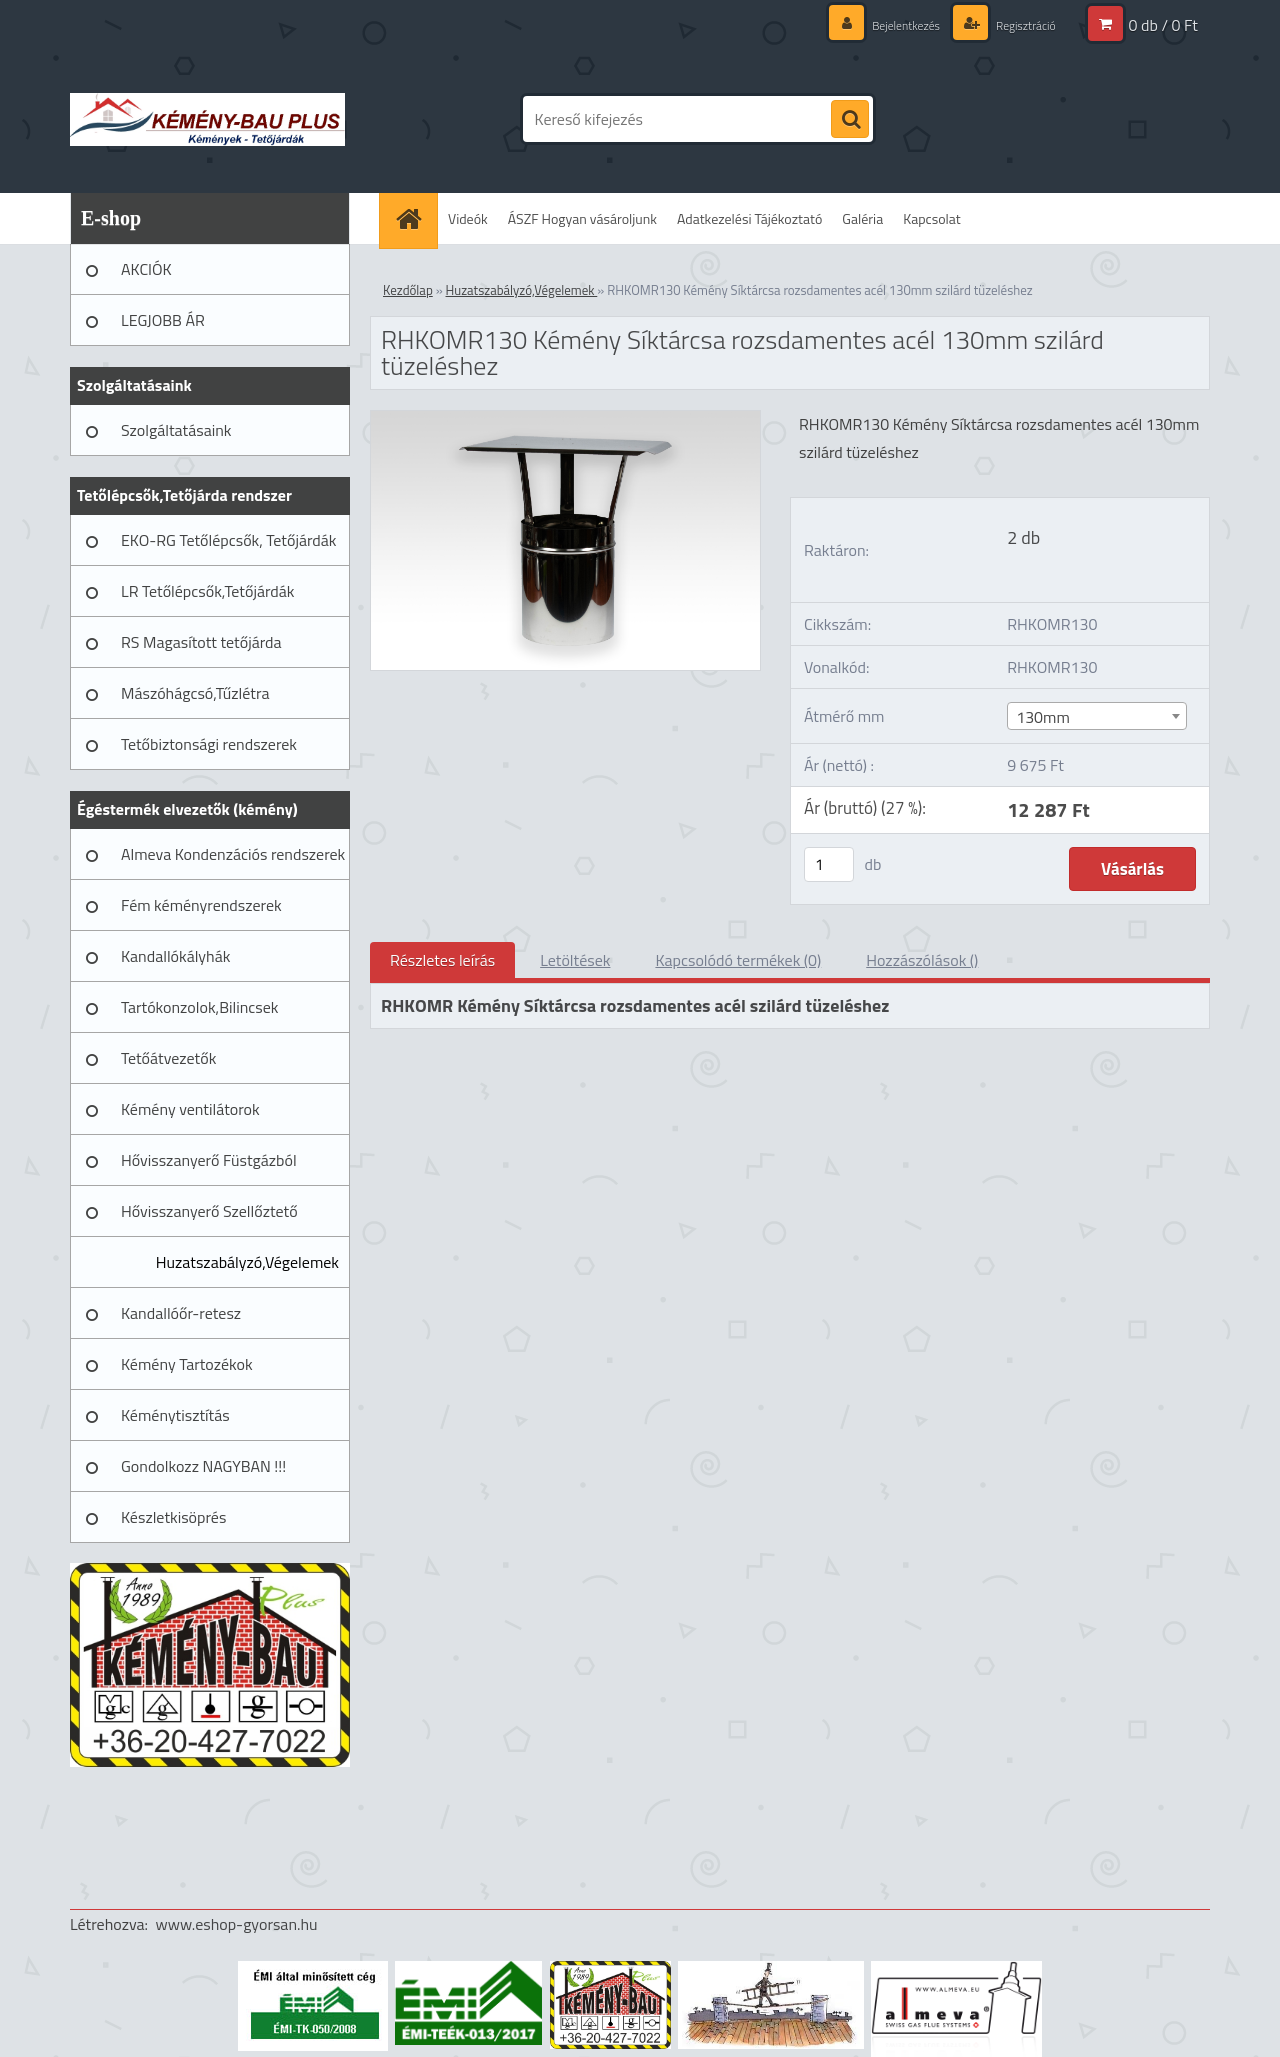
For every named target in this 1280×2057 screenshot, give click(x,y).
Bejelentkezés (886, 24)
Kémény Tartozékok (187, 1364)
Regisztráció (1018, 24)
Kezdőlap (408, 290)
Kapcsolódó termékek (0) (738, 960)
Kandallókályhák (175, 956)
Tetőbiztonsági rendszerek (209, 744)
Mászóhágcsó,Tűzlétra (195, 693)
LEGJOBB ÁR (163, 320)
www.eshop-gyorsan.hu (237, 1924)
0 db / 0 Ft (1163, 25)
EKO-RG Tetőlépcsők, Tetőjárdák (228, 540)
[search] (850, 120)
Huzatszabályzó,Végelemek (247, 1262)
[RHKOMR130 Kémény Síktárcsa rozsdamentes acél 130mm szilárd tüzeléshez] (565, 419)
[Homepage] (415, 218)
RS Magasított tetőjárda (201, 642)
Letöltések (575, 960)
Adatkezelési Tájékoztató (749, 218)
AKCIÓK (146, 269)
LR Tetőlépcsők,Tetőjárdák (207, 591)
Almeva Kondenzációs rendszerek (233, 854)
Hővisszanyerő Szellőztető (209, 1211)
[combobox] (1096, 716)
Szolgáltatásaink (176, 430)
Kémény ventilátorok (190, 1109)
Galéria (862, 218)
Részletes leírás (442, 960)
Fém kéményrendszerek (201, 905)
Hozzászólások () (922, 960)
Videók (468, 218)
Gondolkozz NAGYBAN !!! (203, 1466)
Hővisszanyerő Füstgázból (209, 1160)
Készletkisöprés (173, 1517)
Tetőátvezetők (168, 1058)
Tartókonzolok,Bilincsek (199, 1007)
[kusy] (829, 864)
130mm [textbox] (1043, 717)
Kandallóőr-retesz (181, 1313)
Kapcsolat (932, 218)
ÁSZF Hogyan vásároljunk (582, 218)
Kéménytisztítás (175, 1415)
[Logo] (207, 119)
